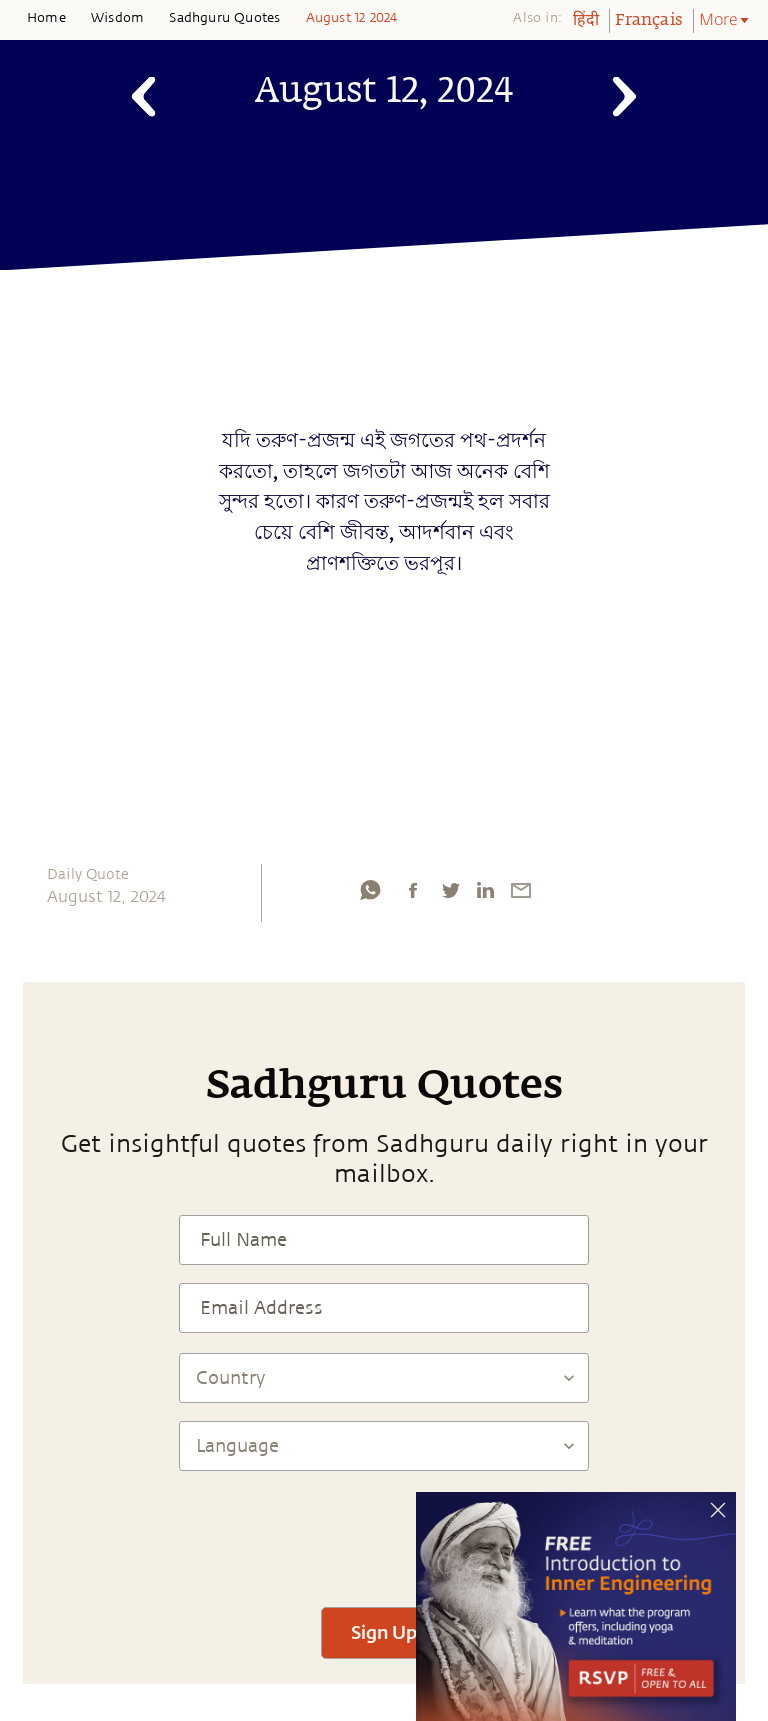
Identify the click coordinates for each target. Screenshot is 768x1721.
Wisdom (117, 18)
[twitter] (450, 890)
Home (46, 18)
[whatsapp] (370, 890)
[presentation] (384, 1530)
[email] (521, 890)
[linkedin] (485, 890)
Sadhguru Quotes (224, 18)
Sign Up (384, 1632)
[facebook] (413, 890)
